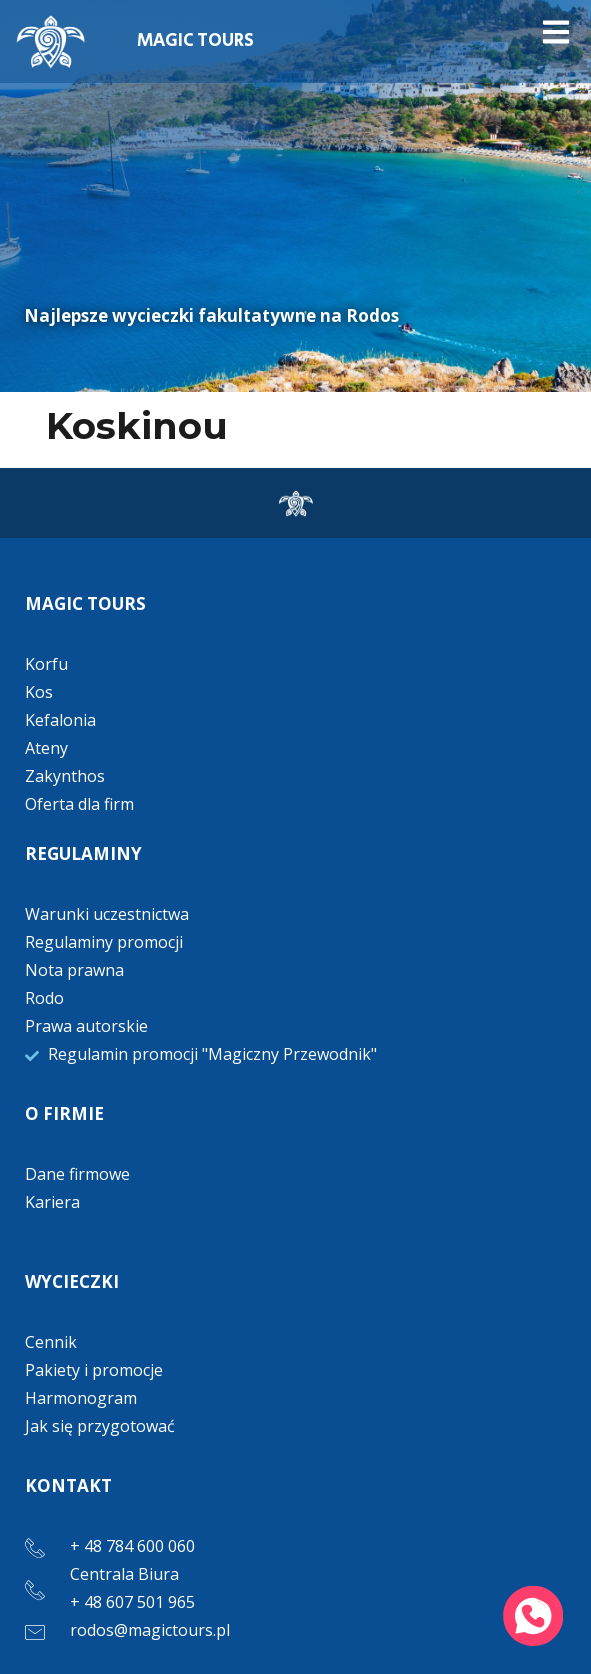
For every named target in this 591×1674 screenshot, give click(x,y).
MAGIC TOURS (195, 41)
